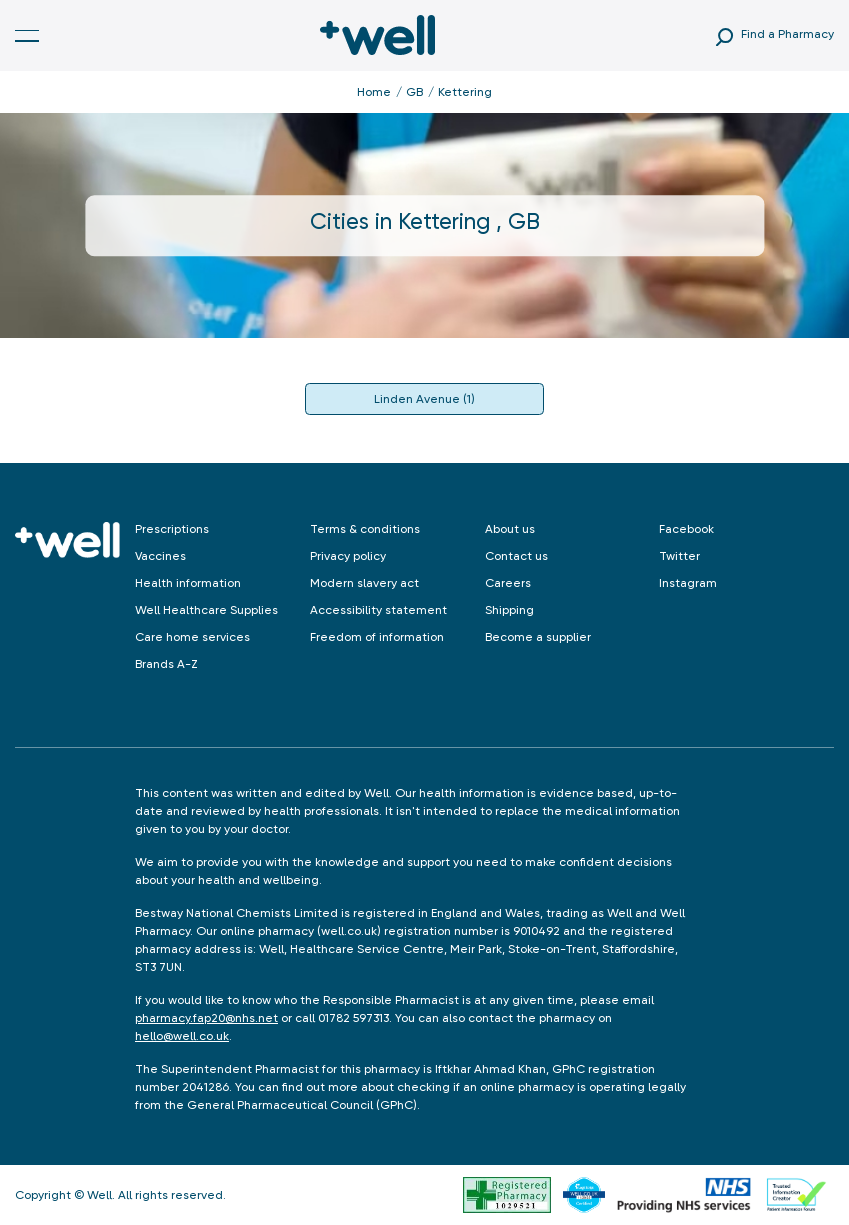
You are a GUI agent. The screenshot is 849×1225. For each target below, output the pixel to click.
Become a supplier (538, 637)
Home (374, 92)
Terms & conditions (365, 529)
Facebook (686, 529)
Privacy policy (348, 556)
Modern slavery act (364, 583)
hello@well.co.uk (182, 1036)
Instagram (688, 583)
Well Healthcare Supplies (206, 610)
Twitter (679, 556)
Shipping (509, 610)
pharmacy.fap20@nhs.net (206, 1018)
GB (414, 92)
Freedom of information (377, 637)
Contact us (516, 556)
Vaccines (160, 556)
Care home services (192, 637)
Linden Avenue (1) (424, 399)
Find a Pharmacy (787, 34)
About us (510, 529)
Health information (188, 583)
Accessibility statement (378, 610)
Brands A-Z (166, 664)
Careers (508, 583)
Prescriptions (172, 529)
